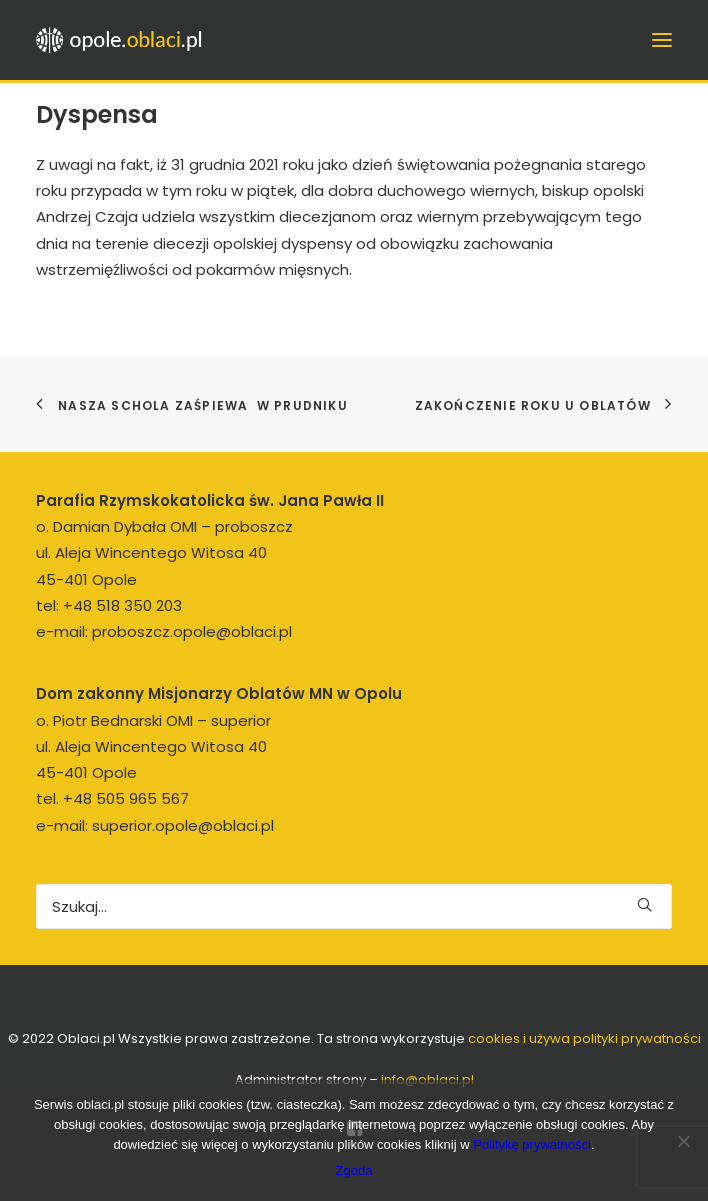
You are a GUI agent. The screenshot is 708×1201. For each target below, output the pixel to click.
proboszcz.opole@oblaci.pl (192, 631)
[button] (644, 904)
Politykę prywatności (532, 1144)
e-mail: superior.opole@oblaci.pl (155, 825)
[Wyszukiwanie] (354, 906)
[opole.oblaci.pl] (125, 40)
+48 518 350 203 (122, 605)
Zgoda (354, 1170)
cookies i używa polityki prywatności (584, 1038)
